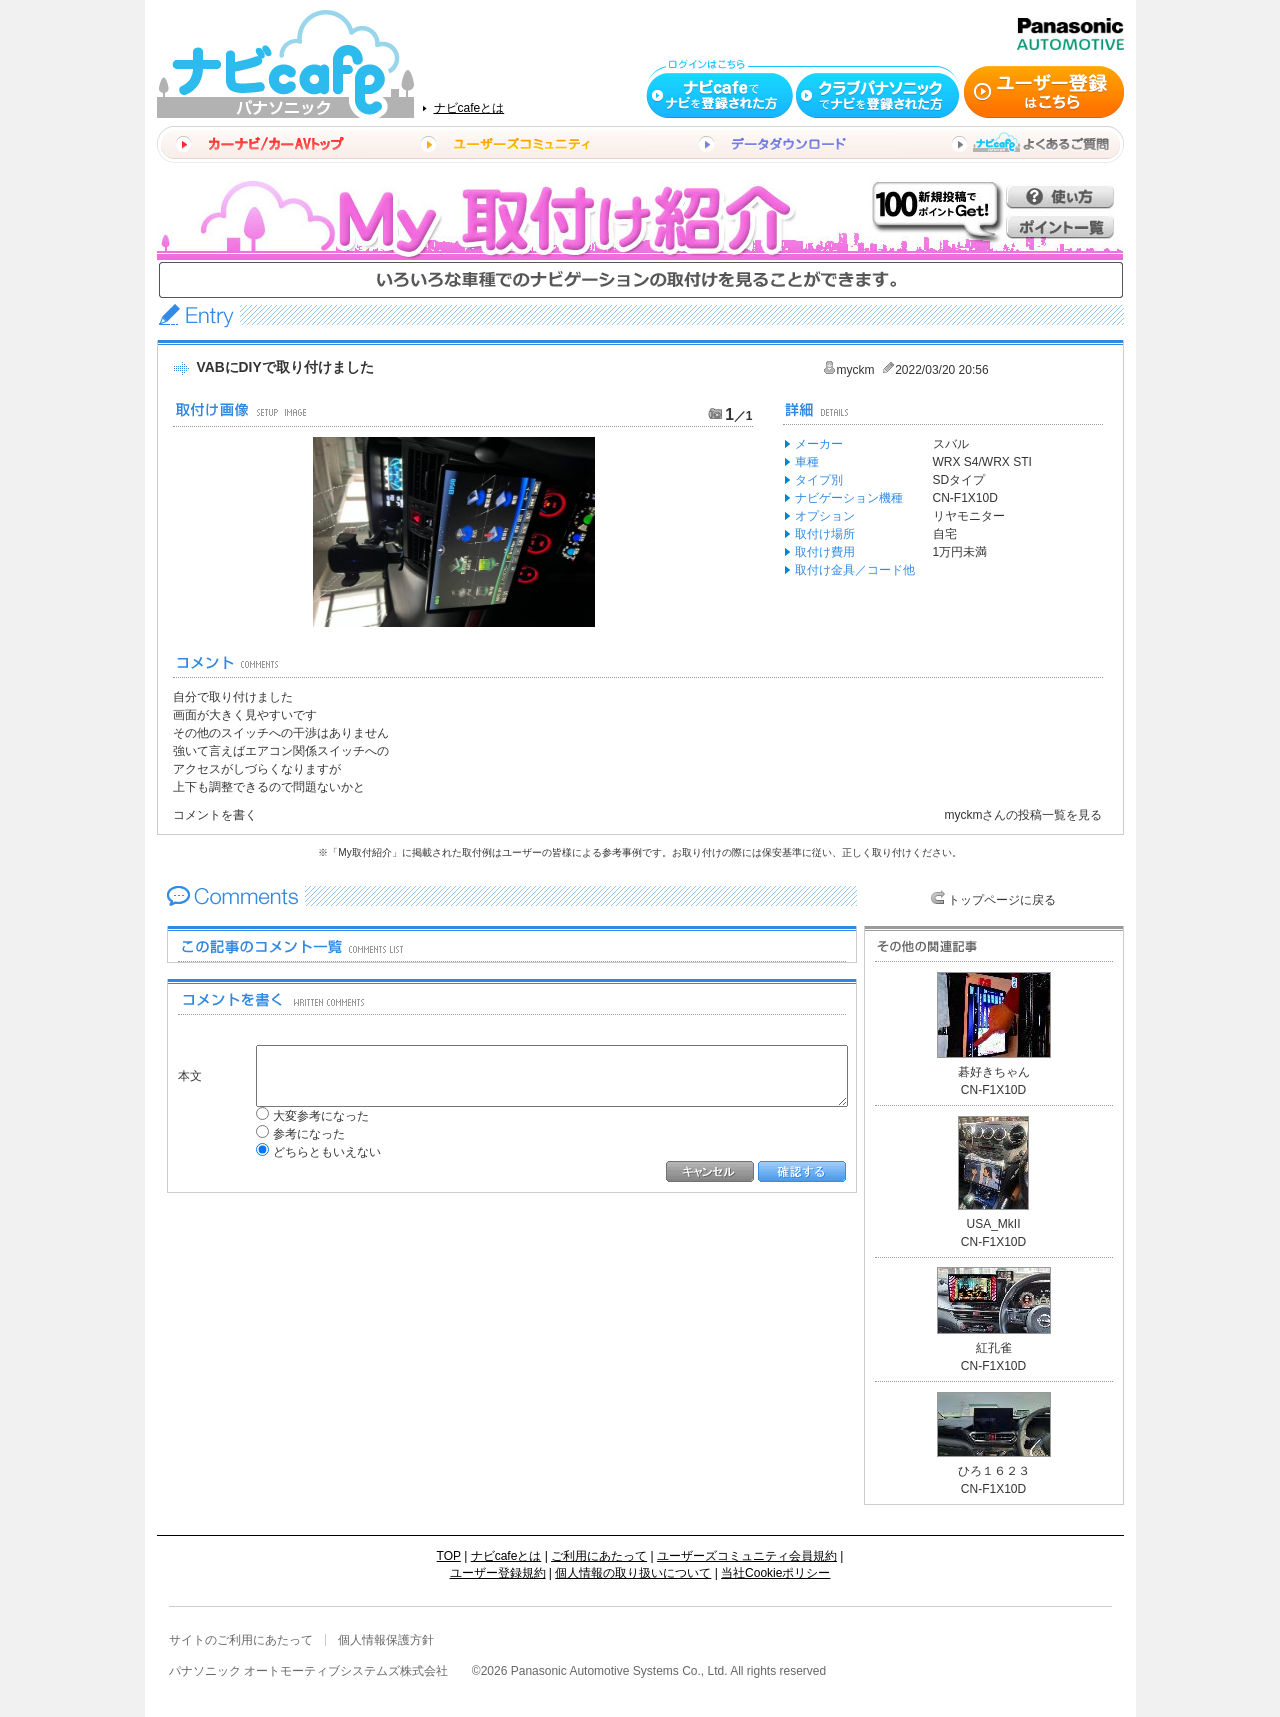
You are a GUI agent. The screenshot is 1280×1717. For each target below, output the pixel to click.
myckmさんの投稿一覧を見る (1024, 815)
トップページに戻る (1002, 900)
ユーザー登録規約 (498, 1573)
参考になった (294, 1134)
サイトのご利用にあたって (241, 1640)
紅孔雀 (994, 1348)
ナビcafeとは (469, 108)
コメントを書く (215, 815)
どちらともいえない (312, 1152)
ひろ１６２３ (994, 1471)
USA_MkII (993, 1224)
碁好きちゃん (994, 1072)
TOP (449, 1556)
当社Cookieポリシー (775, 1573)
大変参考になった (306, 1116)
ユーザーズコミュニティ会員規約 (747, 1556)
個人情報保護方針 (386, 1640)
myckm (856, 370)
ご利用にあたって (599, 1556)
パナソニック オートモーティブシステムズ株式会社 (308, 1671)
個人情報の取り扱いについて (633, 1573)
